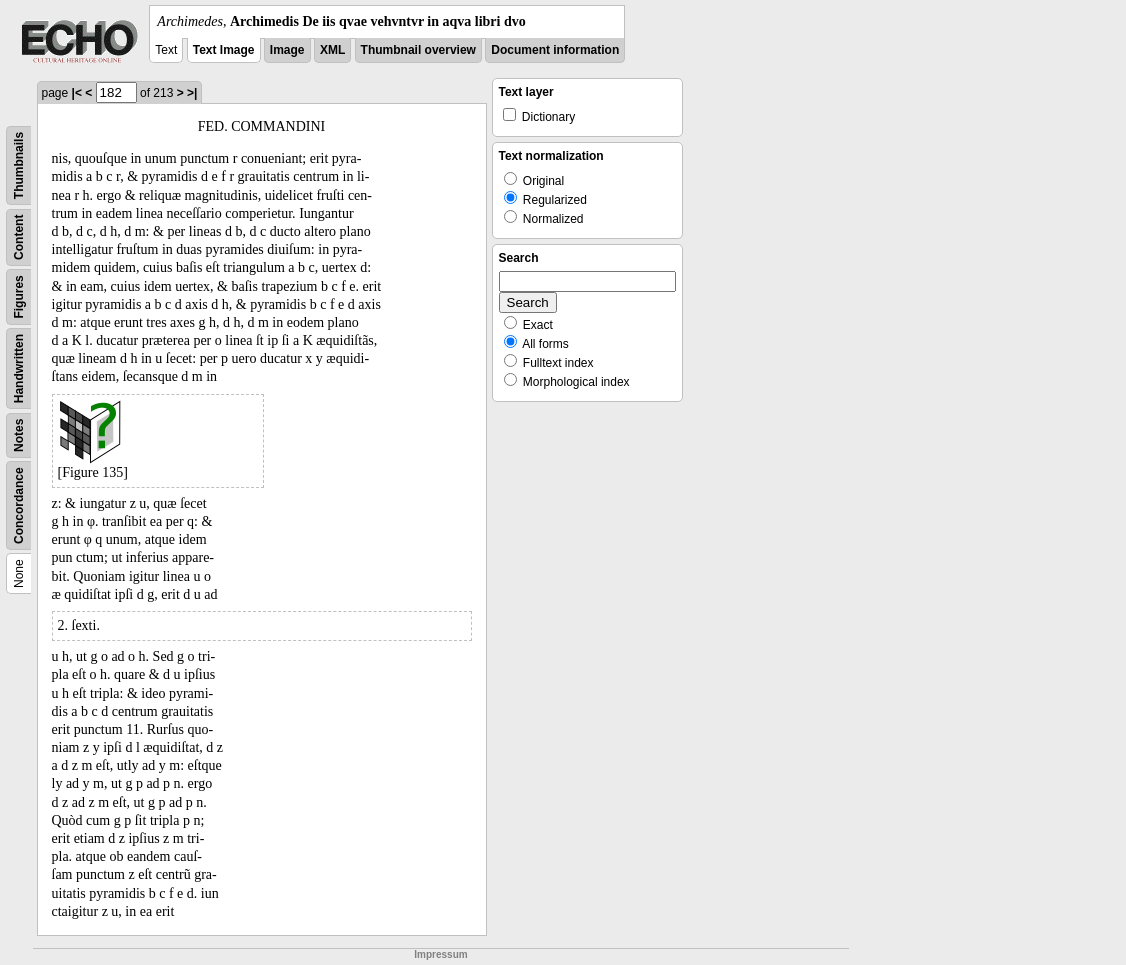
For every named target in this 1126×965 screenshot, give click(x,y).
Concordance (19, 505)
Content (19, 237)
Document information (555, 50)
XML (332, 50)
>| (192, 93)
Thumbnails (19, 165)
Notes (19, 435)
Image (287, 50)
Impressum (440, 954)
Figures (19, 296)
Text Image (224, 50)
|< (77, 93)
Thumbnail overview (418, 50)
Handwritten (19, 368)
